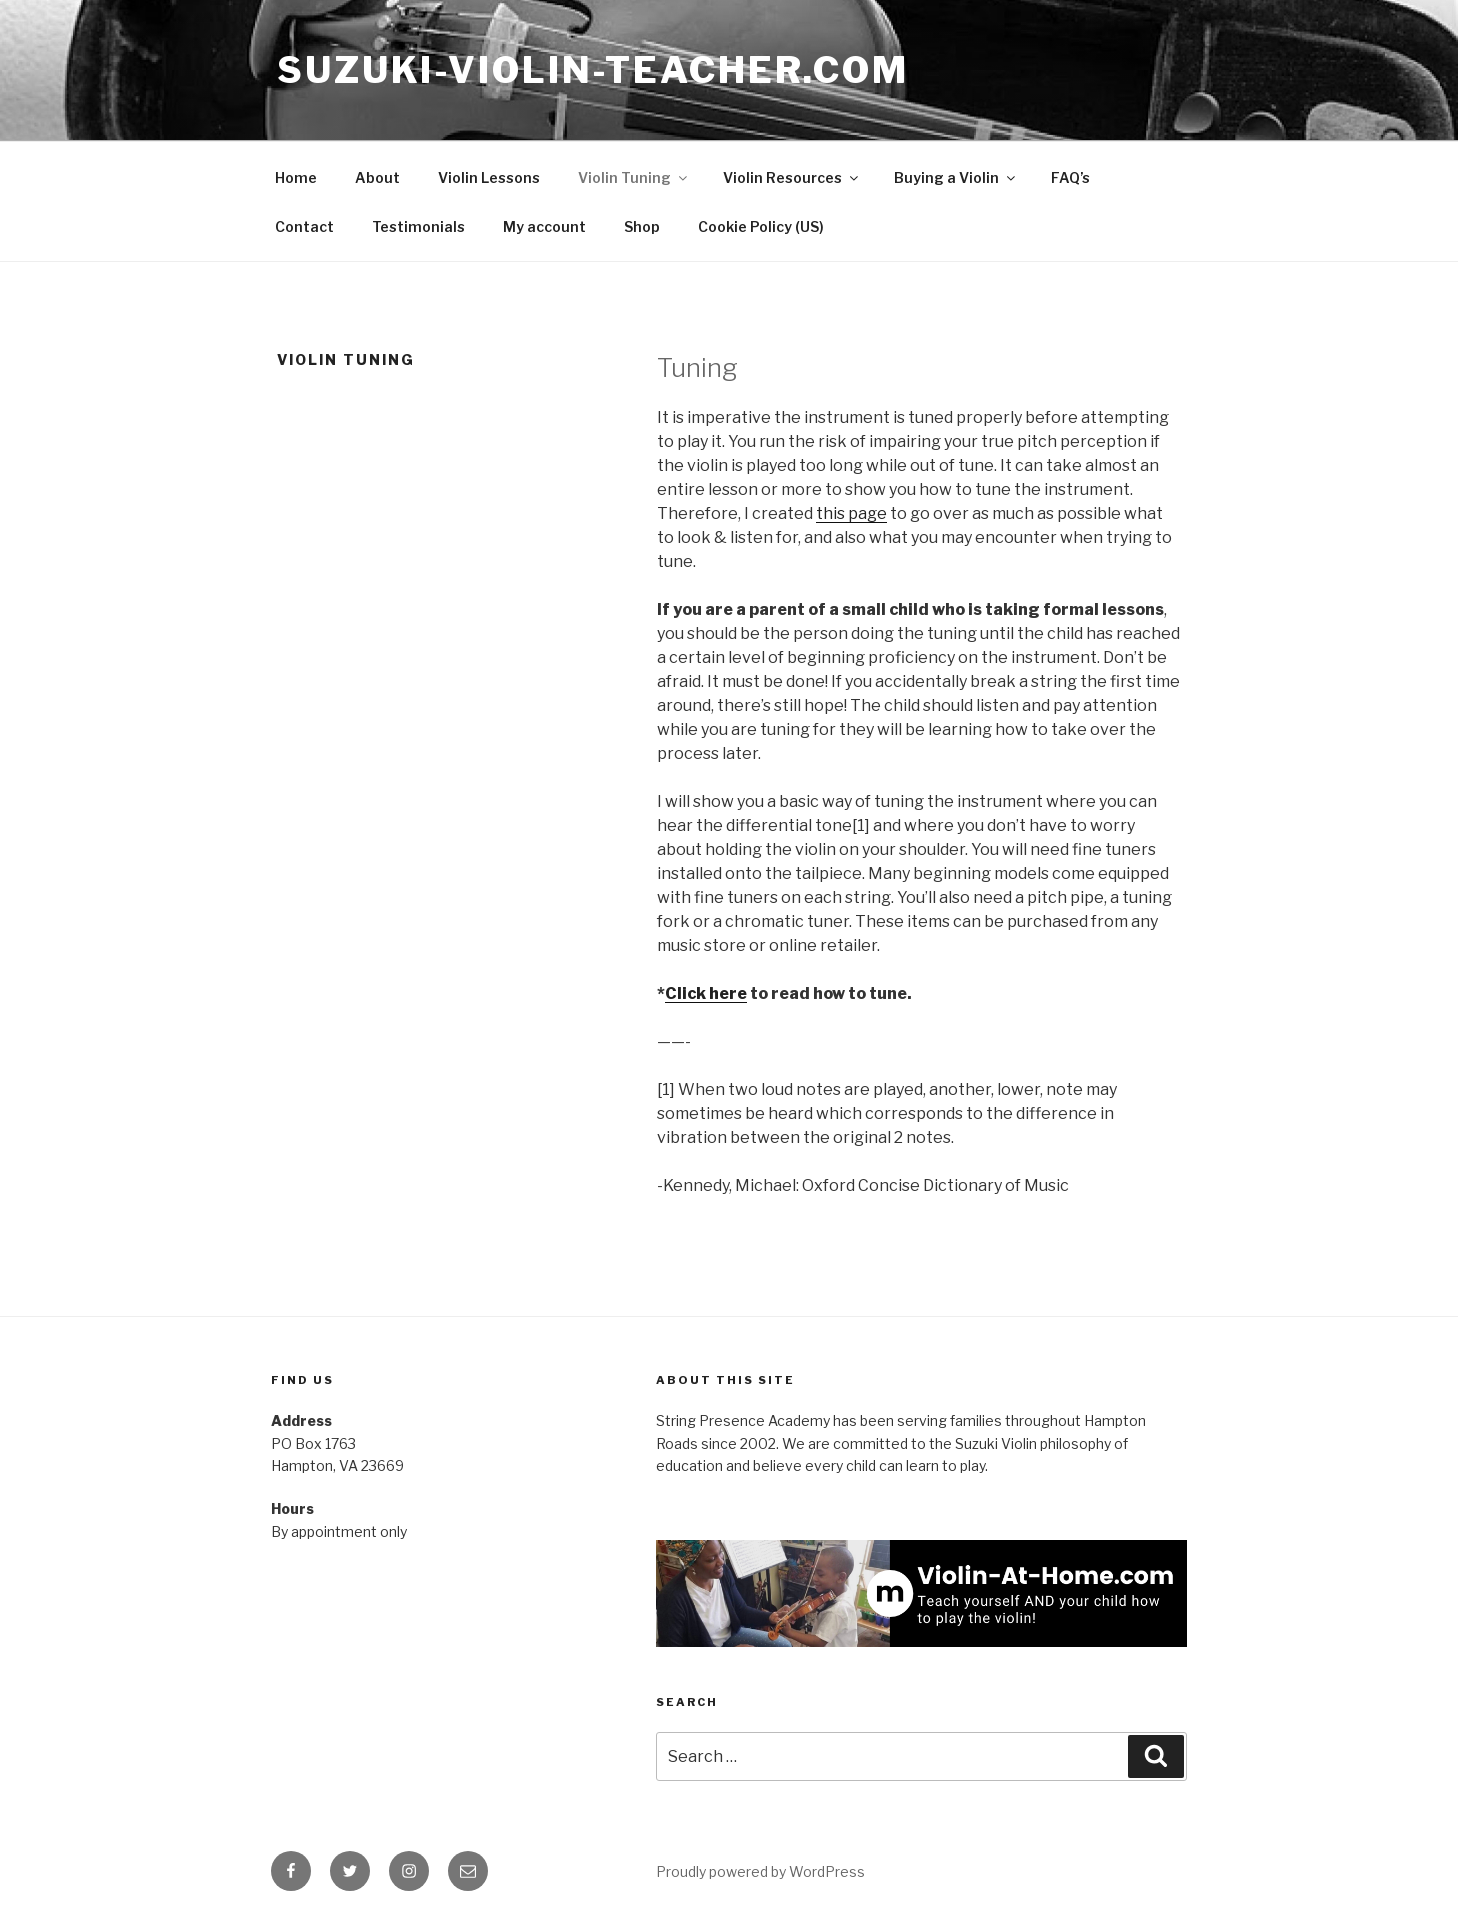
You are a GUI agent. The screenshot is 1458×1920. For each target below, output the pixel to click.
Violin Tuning (634, 177)
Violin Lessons (489, 177)
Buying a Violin (956, 177)
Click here (706, 993)
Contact (304, 226)
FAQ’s (1070, 177)
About (377, 177)
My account (544, 226)
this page (851, 513)
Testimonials (418, 226)
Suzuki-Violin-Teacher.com (593, 70)
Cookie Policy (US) (761, 226)
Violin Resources (792, 177)
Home (296, 177)
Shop (642, 226)
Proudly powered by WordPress (760, 1871)
